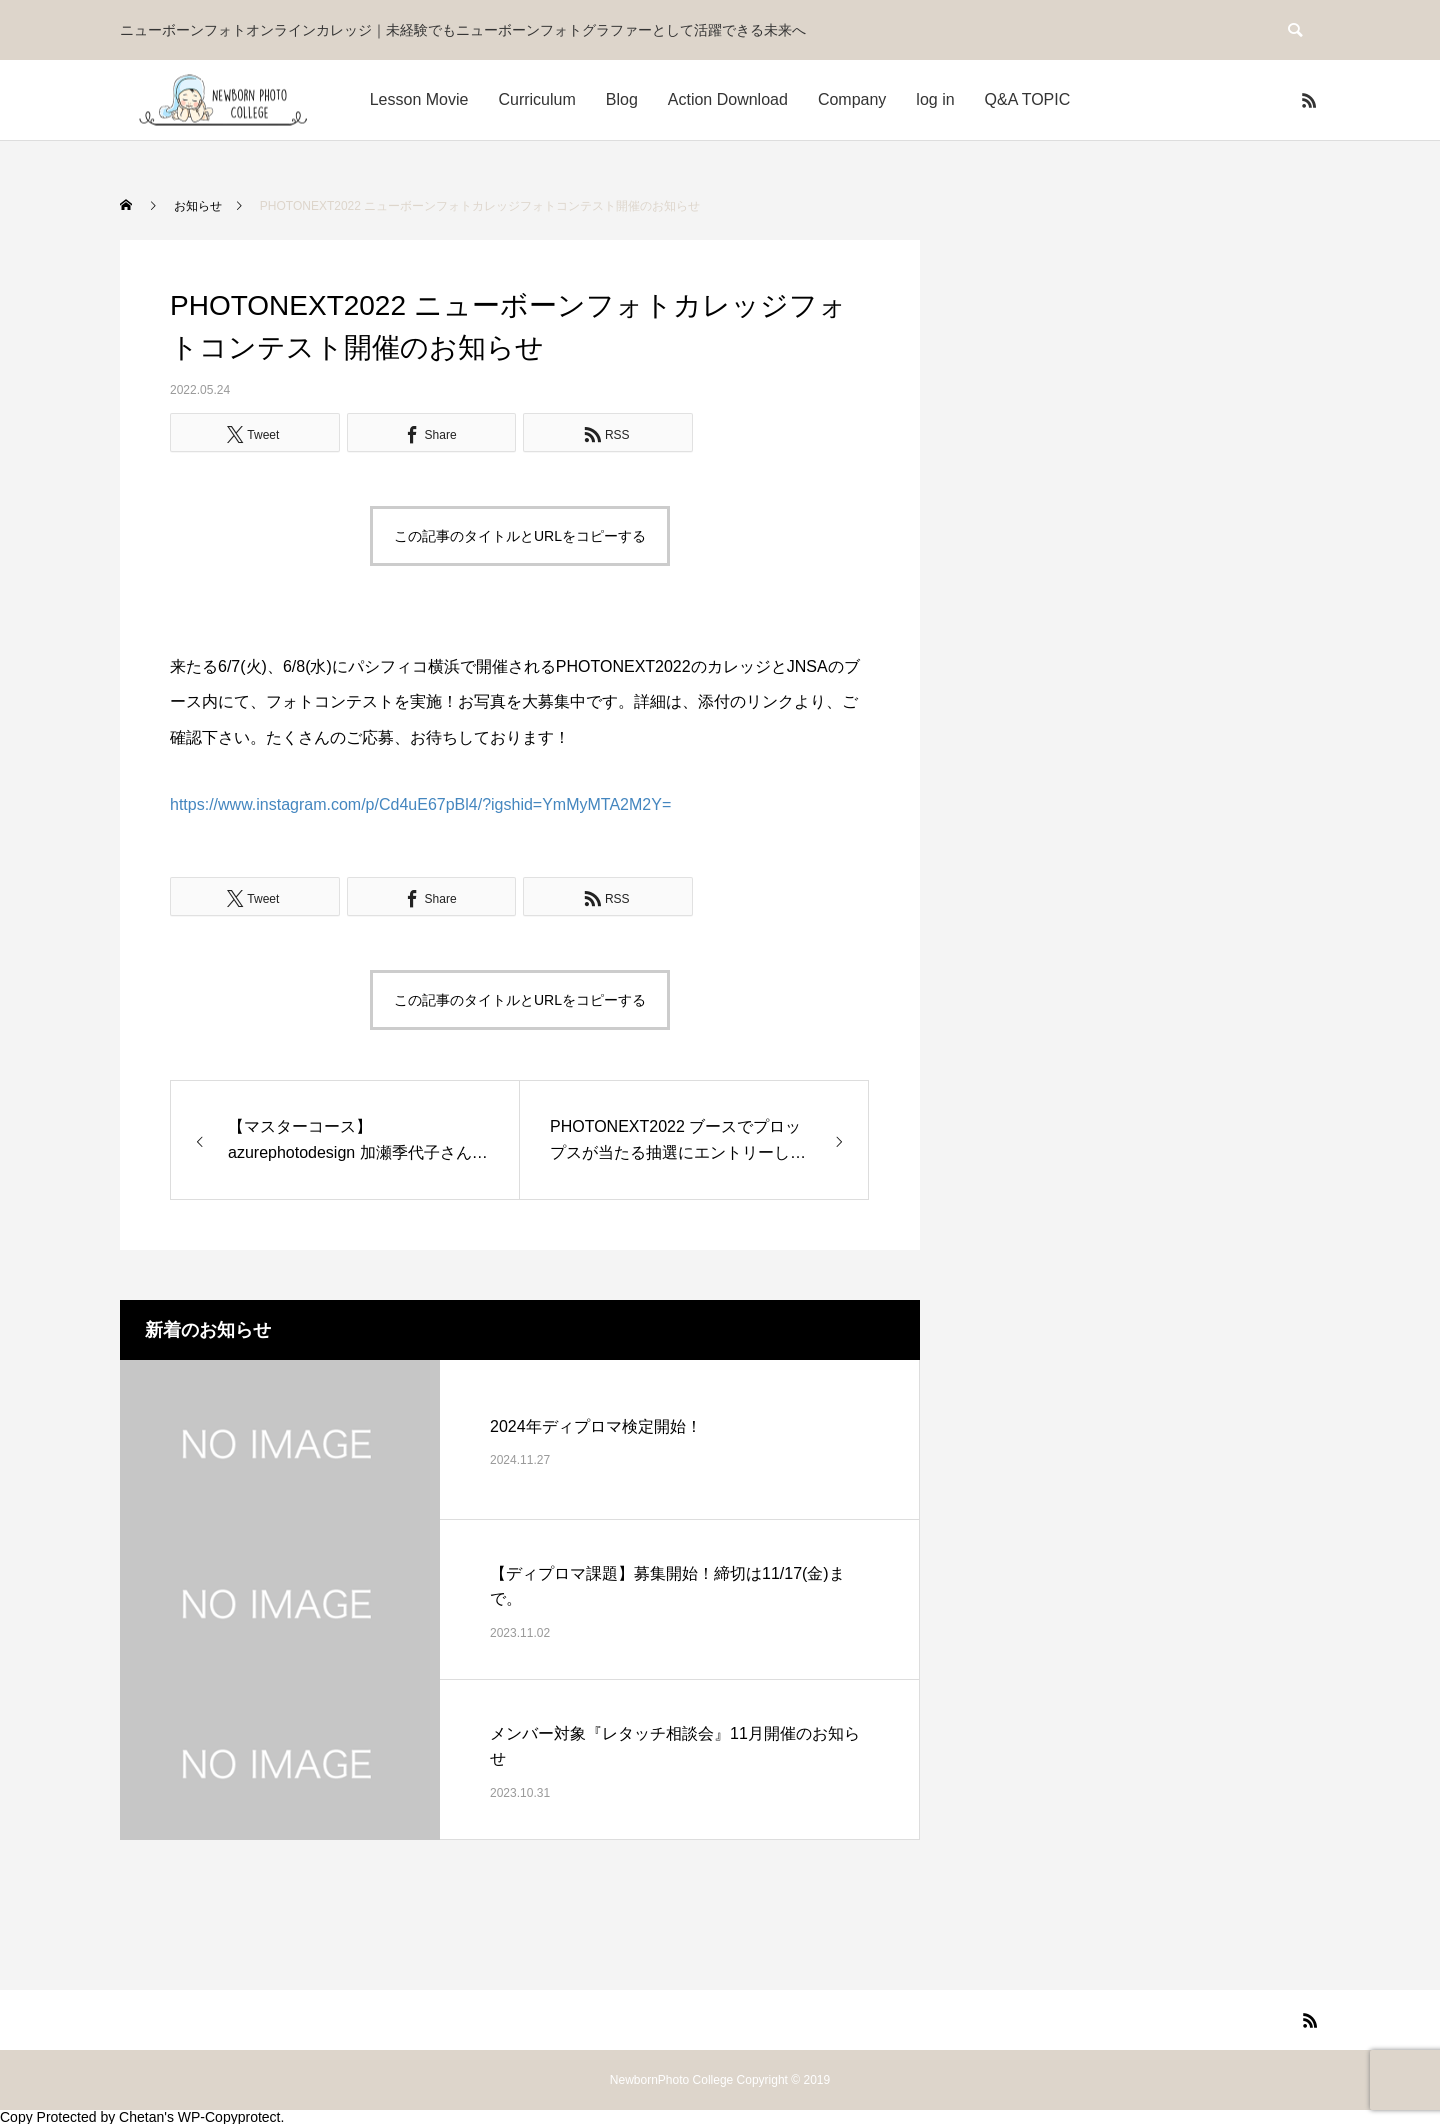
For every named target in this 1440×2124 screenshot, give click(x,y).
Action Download (728, 99)
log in (935, 99)
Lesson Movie (419, 99)
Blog (622, 99)
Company (852, 99)
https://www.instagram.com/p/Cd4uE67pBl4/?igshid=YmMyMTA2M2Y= (420, 804)
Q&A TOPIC (1028, 99)
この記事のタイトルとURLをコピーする (520, 536)
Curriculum (536, 99)
